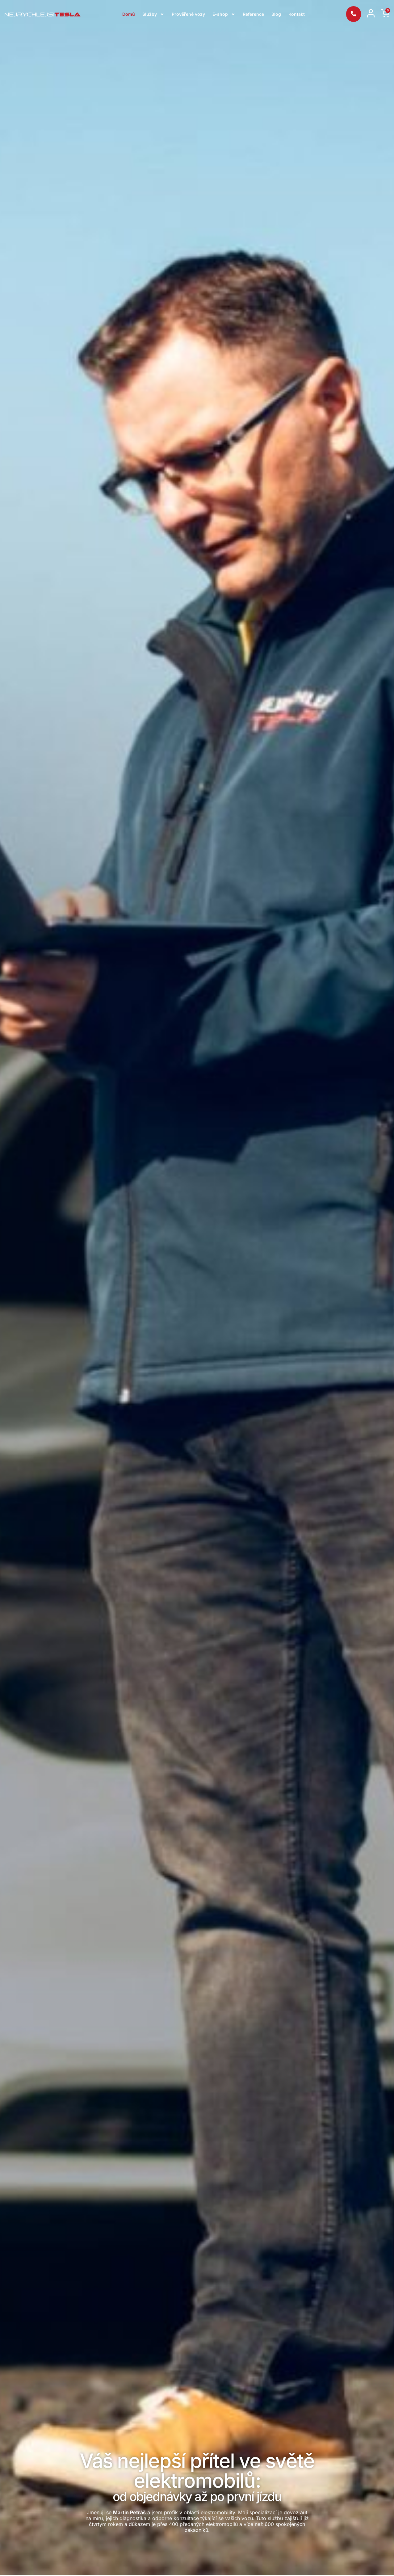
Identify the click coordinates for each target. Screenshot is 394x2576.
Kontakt (296, 14)
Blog (276, 14)
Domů (128, 14)
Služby (153, 14)
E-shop (223, 14)
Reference (253, 14)
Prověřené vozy (188, 14)
